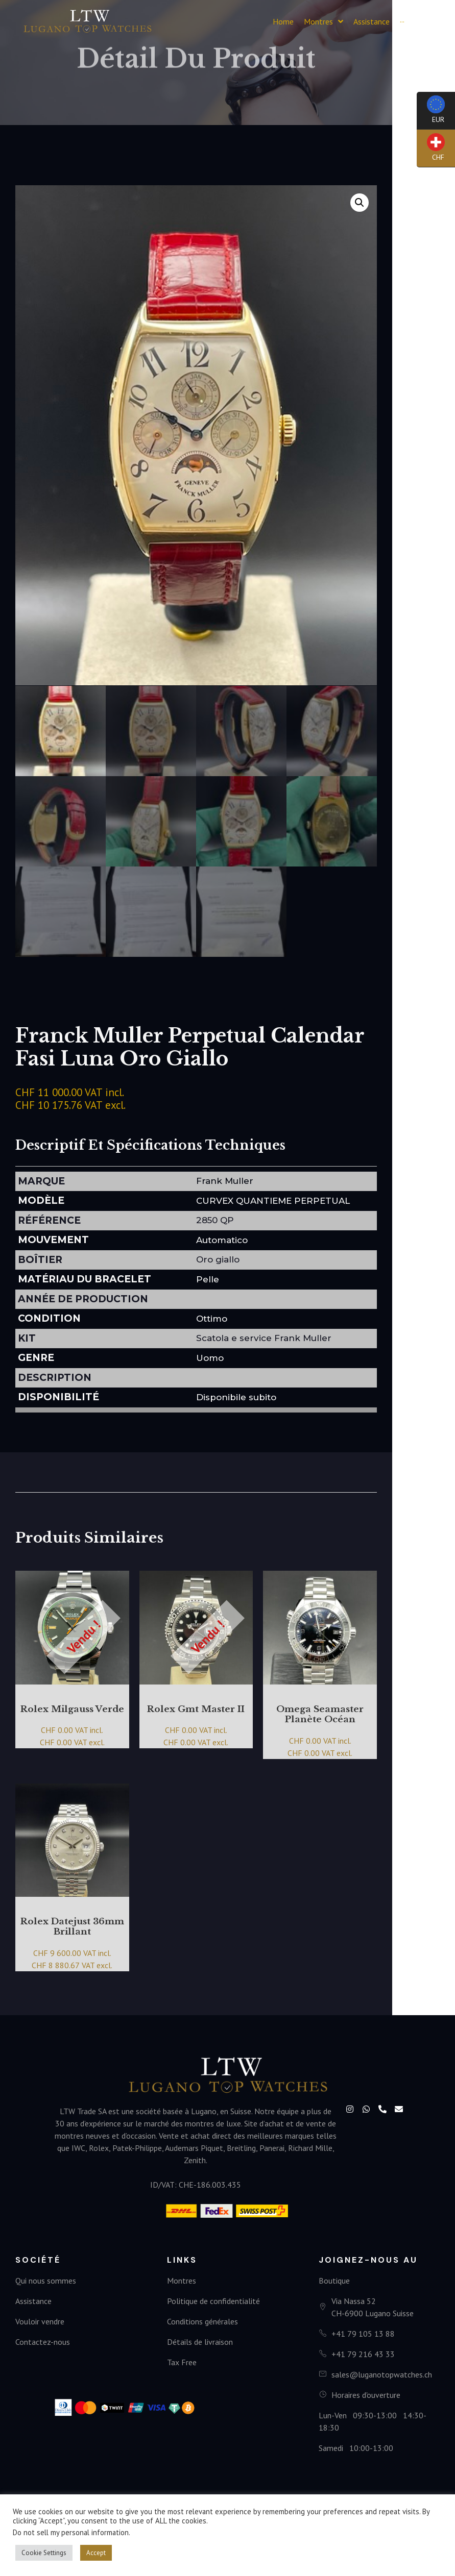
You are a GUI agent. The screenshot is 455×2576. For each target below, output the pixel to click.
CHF (431, 150)
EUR (431, 112)
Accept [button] (96, 2552)
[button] (428, 21)
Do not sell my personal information (71, 2532)
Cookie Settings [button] (43, 2552)
